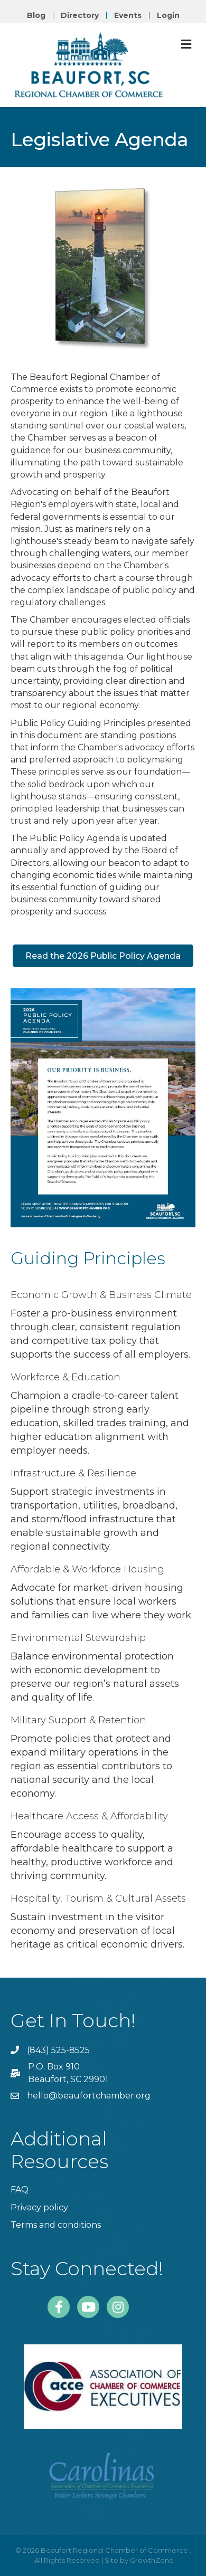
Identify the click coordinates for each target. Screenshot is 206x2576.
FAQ (20, 2189)
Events (128, 15)
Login (168, 15)
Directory (80, 15)
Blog (36, 15)
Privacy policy (39, 2207)
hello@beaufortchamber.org (89, 2096)
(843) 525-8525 (58, 2050)
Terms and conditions (56, 2225)
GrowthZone (152, 2560)
